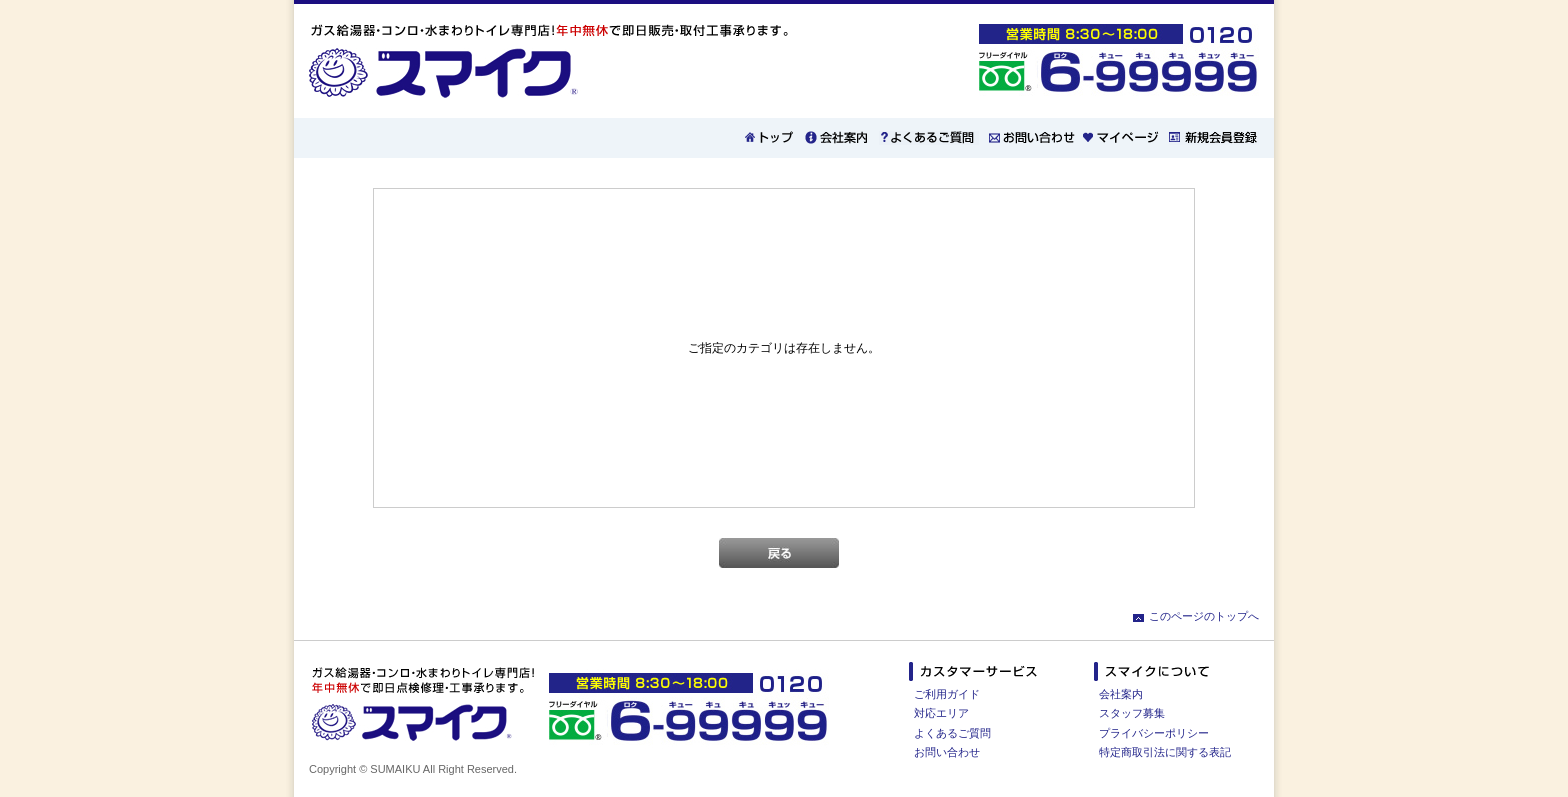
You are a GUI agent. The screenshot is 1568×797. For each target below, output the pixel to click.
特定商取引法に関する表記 (1165, 752)
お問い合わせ (947, 752)
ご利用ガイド (947, 694)
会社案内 (1121, 694)
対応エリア (941, 713)
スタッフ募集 (1132, 713)
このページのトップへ (1204, 616)
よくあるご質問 (952, 733)
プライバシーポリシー (1154, 733)
